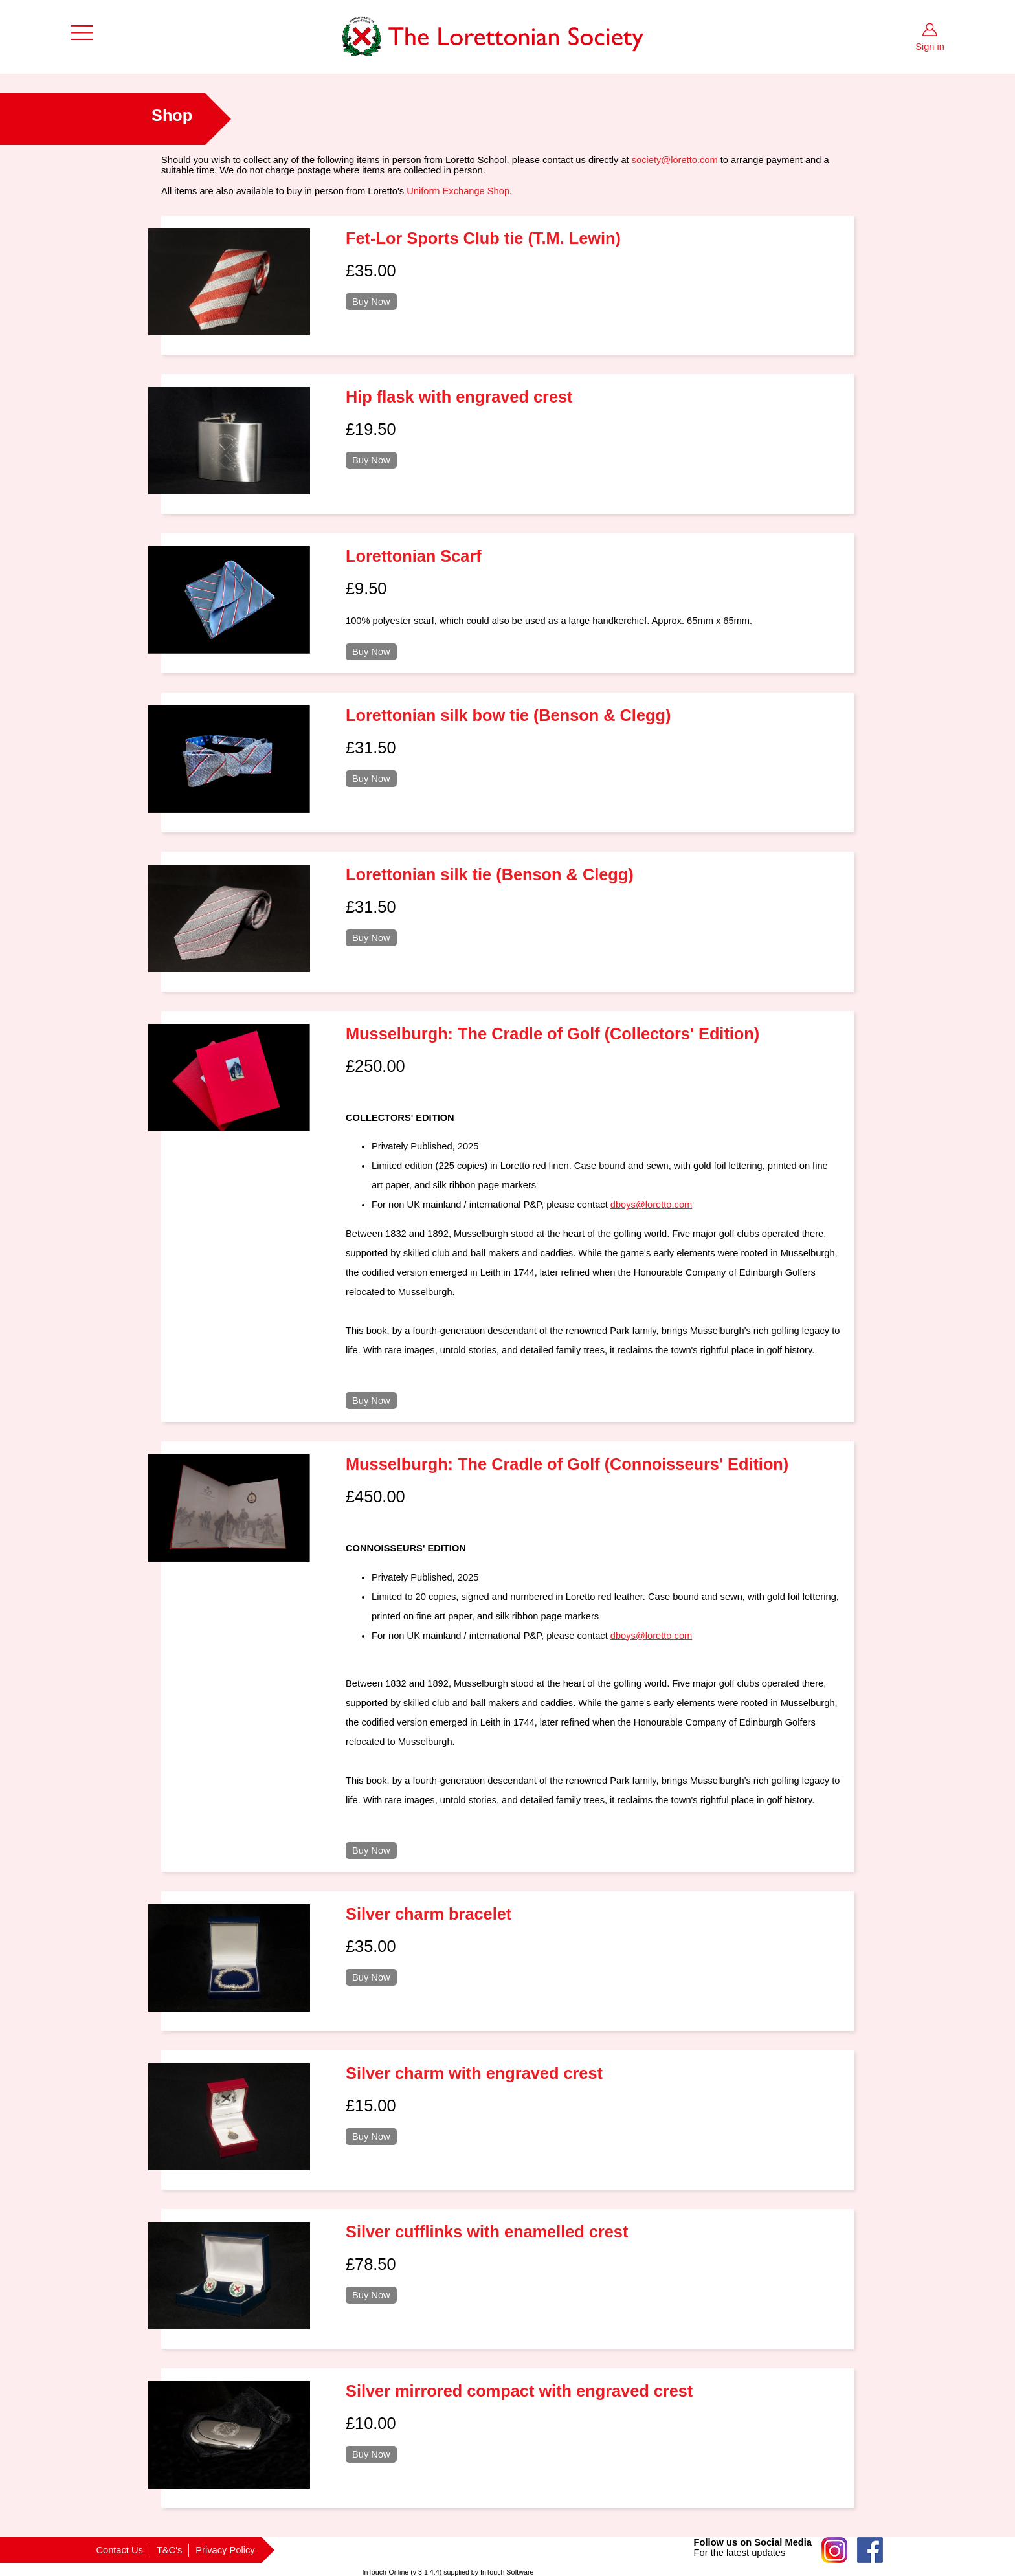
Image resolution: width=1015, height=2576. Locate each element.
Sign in (929, 46)
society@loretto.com (675, 160)
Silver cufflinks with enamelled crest (487, 2232)
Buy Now (371, 301)
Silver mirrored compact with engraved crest (519, 2391)
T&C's (169, 2550)
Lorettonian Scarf (414, 556)
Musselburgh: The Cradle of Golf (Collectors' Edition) (552, 1034)
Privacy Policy (224, 2550)
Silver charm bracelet (428, 1914)
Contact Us (119, 2550)
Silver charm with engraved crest (474, 2073)
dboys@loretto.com (651, 1204)
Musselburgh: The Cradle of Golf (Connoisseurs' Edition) (567, 1464)
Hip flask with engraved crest (459, 397)
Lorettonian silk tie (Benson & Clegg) (490, 874)
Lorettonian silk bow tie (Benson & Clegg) (508, 715)
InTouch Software (506, 2572)
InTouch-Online (385, 2572)
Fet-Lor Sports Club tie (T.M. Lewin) (483, 238)
